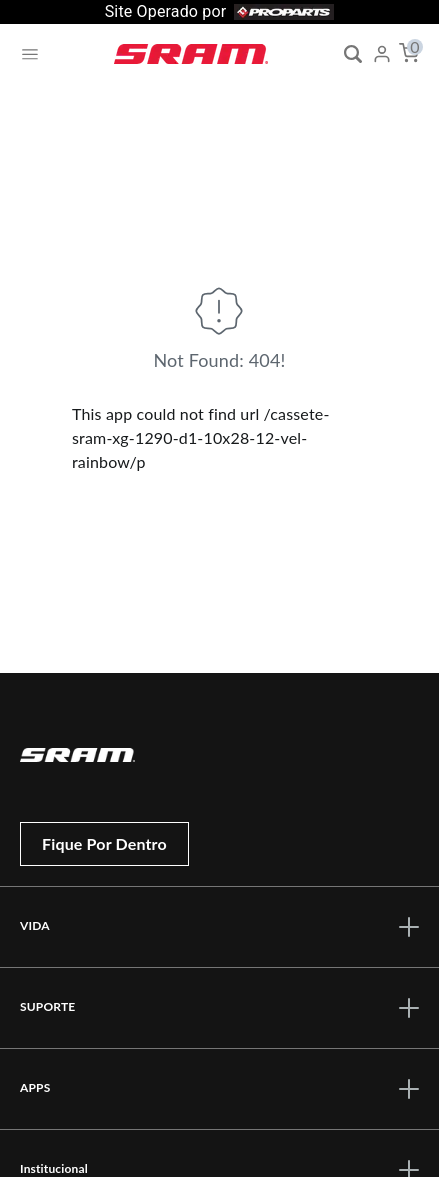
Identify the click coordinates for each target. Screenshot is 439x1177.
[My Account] (382, 54)
